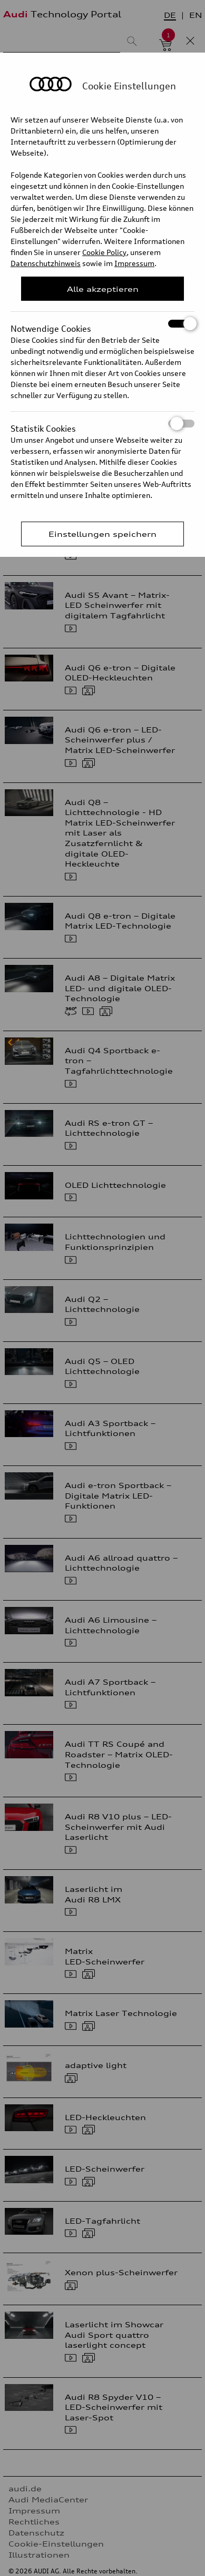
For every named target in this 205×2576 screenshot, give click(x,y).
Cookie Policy (104, 252)
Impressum (134, 263)
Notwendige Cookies (102, 324)
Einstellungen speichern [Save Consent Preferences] (102, 534)
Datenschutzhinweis (46, 263)
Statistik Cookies (102, 423)
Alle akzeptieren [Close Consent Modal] (103, 288)
